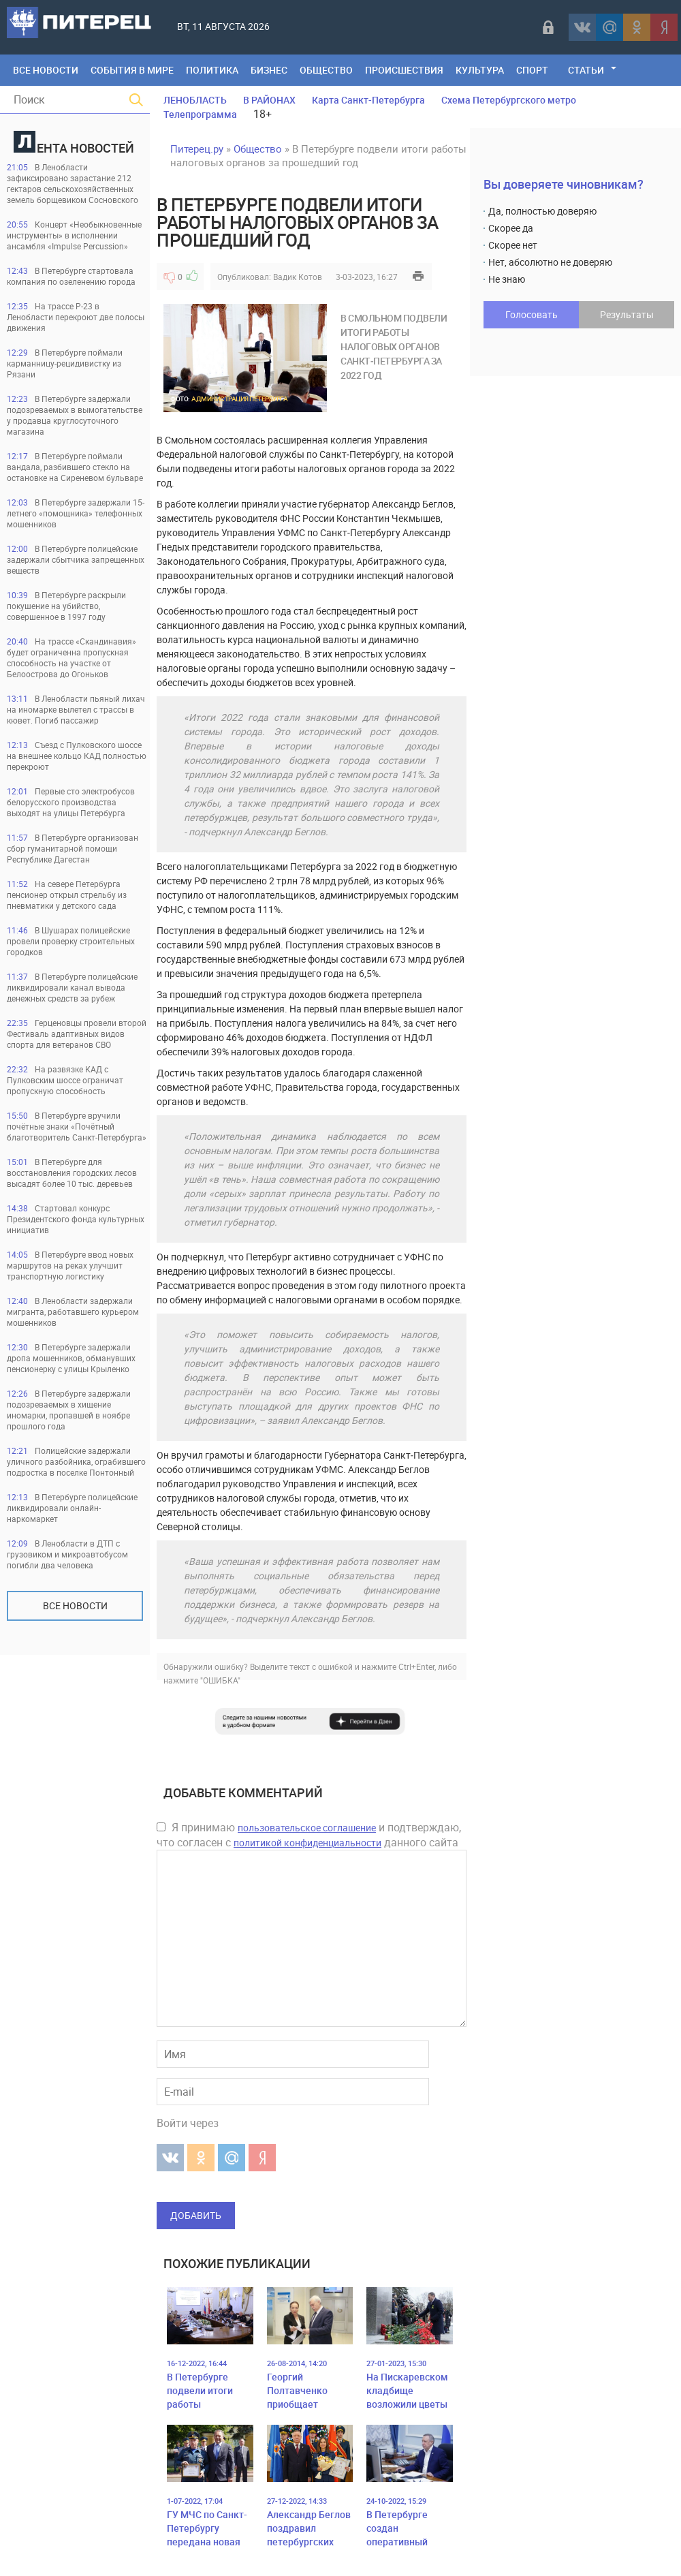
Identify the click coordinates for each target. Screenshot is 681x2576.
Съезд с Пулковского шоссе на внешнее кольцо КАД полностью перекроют (76, 755)
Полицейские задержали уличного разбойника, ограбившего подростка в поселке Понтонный (76, 1461)
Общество (326, 69)
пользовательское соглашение (307, 1827)
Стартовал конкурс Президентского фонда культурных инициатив (75, 1218)
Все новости (75, 1605)
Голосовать (531, 314)
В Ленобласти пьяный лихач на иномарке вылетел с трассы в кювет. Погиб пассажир (76, 709)
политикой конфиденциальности (307, 1842)
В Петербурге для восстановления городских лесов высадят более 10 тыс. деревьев (72, 1172)
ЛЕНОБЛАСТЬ (195, 99)
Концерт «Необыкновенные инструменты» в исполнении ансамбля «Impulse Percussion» (74, 235)
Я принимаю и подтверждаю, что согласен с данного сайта (309, 1835)
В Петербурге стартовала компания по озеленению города (71, 276)
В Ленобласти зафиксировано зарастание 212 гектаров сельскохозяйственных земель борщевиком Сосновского (72, 183)
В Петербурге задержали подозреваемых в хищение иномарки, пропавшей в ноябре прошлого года (69, 1409)
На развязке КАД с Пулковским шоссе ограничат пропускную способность (65, 1080)
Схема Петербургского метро (508, 99)
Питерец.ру (196, 148)
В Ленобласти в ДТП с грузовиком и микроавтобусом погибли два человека (67, 1554)
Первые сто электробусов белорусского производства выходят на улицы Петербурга (71, 802)
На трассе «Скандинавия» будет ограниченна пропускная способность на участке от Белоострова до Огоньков (71, 657)
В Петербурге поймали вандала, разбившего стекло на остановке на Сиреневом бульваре (75, 466)
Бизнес (269, 69)
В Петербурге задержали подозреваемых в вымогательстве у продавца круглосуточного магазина (74, 415)
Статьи (586, 69)
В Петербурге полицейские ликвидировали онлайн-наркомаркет (72, 1507)
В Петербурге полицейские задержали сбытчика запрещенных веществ (75, 559)
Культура (480, 69)
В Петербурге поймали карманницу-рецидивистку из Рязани (65, 363)
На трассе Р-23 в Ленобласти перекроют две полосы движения (75, 316)
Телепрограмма (200, 114)
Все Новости (45, 69)
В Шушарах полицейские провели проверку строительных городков (71, 941)
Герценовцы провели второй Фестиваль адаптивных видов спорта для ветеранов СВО (76, 1033)
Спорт (532, 69)
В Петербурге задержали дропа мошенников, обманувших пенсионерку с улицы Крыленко (71, 1357)
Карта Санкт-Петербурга (368, 99)
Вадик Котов (297, 276)
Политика (212, 69)
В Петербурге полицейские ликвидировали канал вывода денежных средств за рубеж (72, 987)
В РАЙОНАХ (269, 99)
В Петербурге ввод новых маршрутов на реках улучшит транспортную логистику (70, 1265)
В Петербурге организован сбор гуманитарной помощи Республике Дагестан (72, 848)
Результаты (627, 314)
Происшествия (404, 69)
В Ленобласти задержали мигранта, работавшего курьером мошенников (73, 1311)
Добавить (195, 2215)
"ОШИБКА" (220, 1680)
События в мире (132, 69)
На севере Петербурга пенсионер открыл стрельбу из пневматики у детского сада (67, 894)
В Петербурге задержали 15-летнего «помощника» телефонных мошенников (75, 513)
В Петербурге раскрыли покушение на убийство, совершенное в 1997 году (66, 605)
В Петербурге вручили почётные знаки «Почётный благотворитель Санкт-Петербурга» (76, 1126)
